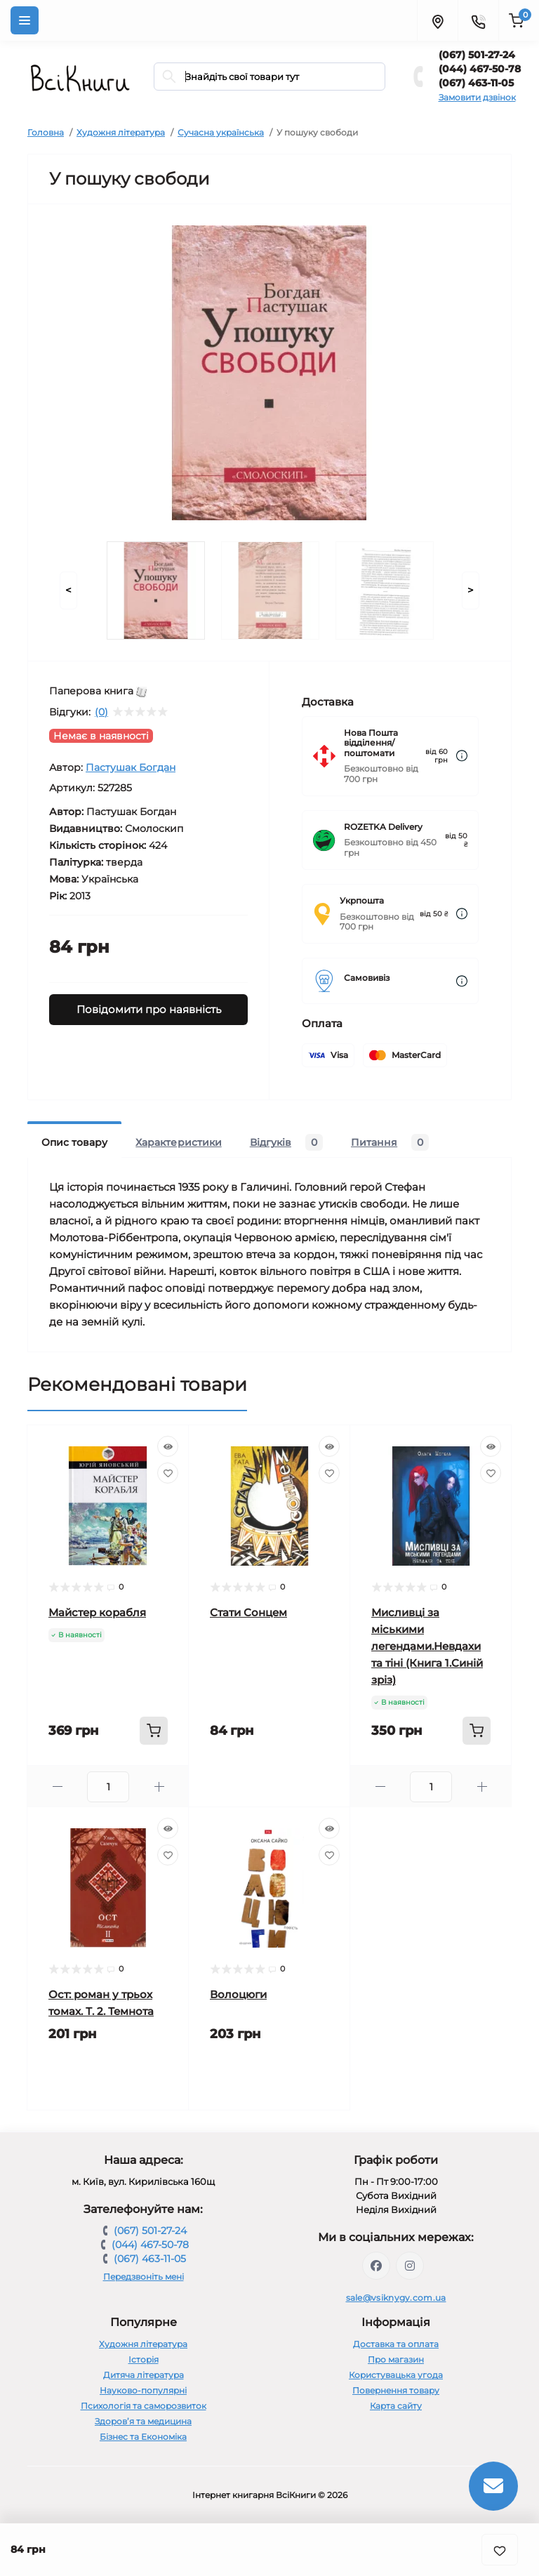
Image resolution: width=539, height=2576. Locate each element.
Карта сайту (396, 2405)
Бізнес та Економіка (143, 2436)
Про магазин (396, 2359)
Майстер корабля (97, 1612)
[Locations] (437, 20)
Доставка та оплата (396, 2344)
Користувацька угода (396, 2375)
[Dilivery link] (461, 756)
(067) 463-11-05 (476, 83)
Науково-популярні (143, 2390)
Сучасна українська (221, 132)
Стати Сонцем (248, 1612)
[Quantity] (108, 1786)
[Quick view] (167, 1446)
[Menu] (25, 20)
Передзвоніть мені (143, 2276)
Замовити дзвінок (477, 97)
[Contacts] (478, 20)
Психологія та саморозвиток (143, 2405)
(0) (101, 712)
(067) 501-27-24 (477, 54)
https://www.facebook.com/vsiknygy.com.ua (376, 2265)
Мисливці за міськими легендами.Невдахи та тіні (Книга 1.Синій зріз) (427, 1646)
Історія (143, 2359)
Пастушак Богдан (130, 767)
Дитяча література (143, 2375)
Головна (45, 132)
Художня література (120, 132)
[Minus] (57, 1786)
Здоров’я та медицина (143, 2421)
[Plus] (159, 1786)
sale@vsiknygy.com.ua (396, 2297)
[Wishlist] (167, 1473)
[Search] (169, 76)
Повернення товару (395, 2390)
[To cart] (154, 1731)
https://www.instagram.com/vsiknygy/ (410, 2265)
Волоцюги (238, 1994)
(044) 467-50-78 (480, 68)
